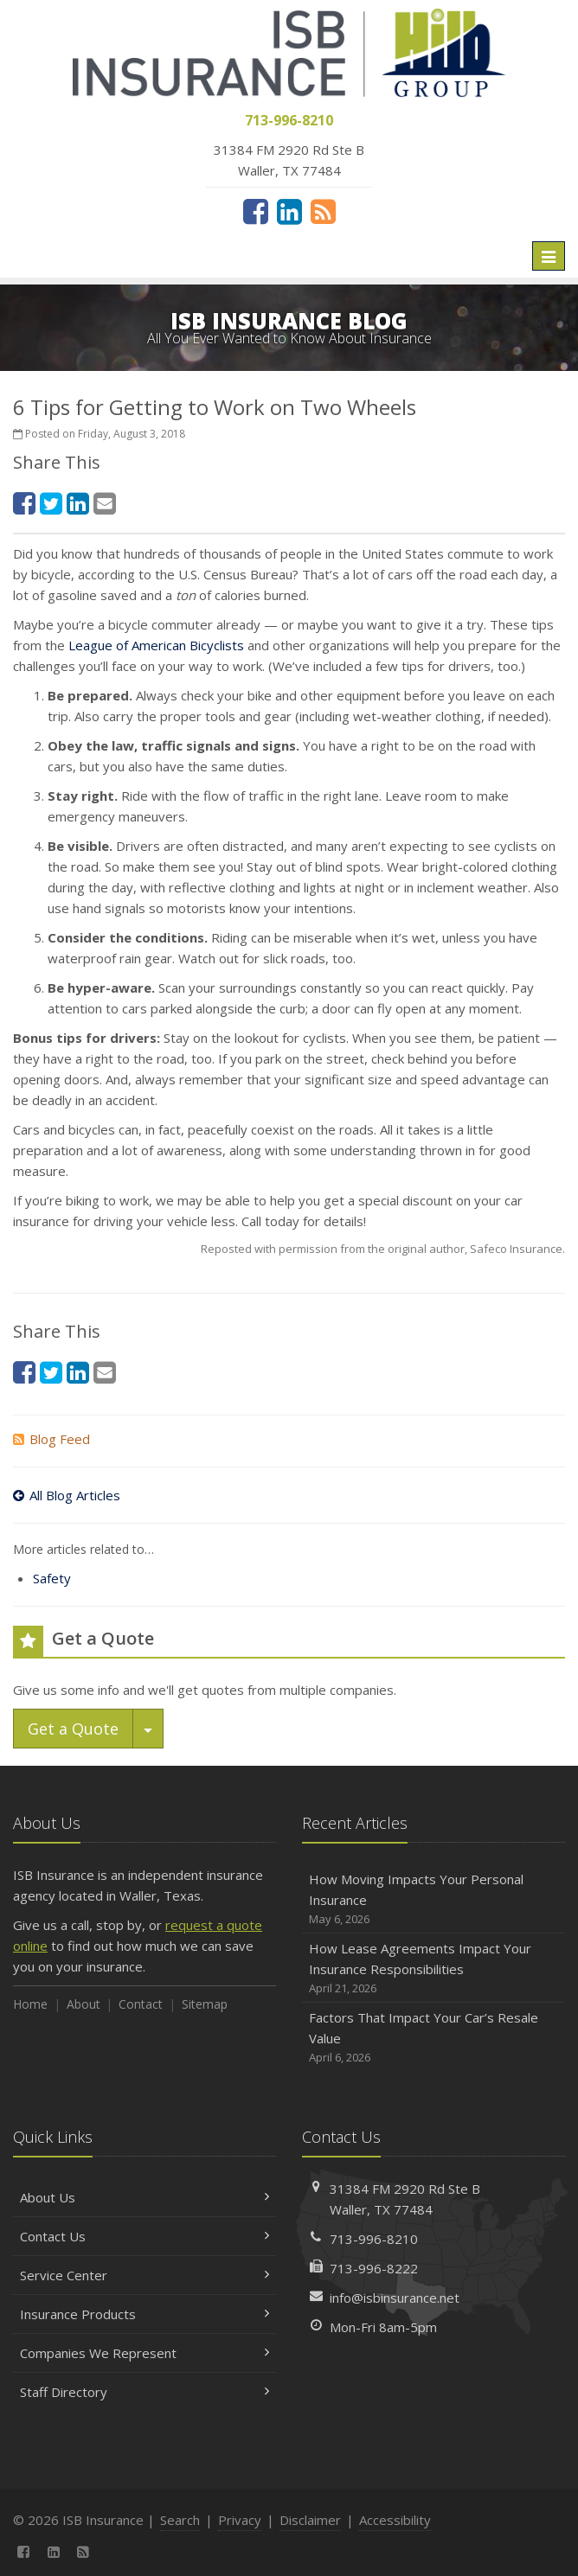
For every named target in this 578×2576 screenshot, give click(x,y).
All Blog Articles (66, 1495)
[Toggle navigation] (548, 256)
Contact (141, 2004)
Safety (52, 1578)
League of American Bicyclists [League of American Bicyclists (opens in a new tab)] (156, 645)
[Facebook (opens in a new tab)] (255, 211)
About (83, 2004)
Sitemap (205, 2004)
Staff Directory (144, 2391)
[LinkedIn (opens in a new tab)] (289, 211)
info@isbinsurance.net (394, 2297)
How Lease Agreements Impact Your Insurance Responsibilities (433, 1969)
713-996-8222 (374, 2268)
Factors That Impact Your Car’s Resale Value (433, 2038)
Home (30, 2004)
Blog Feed (51, 1439)
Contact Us (144, 2236)
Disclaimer (310, 2519)
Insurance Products (144, 2314)
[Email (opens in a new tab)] (104, 503)
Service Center (144, 2275)
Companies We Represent (144, 2353)
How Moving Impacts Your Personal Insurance (433, 1899)
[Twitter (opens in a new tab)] (51, 503)
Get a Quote (73, 1728)
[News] (323, 211)
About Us (144, 2197)
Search (180, 2519)
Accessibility (395, 2519)
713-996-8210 (374, 2238)
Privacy (239, 2519)
